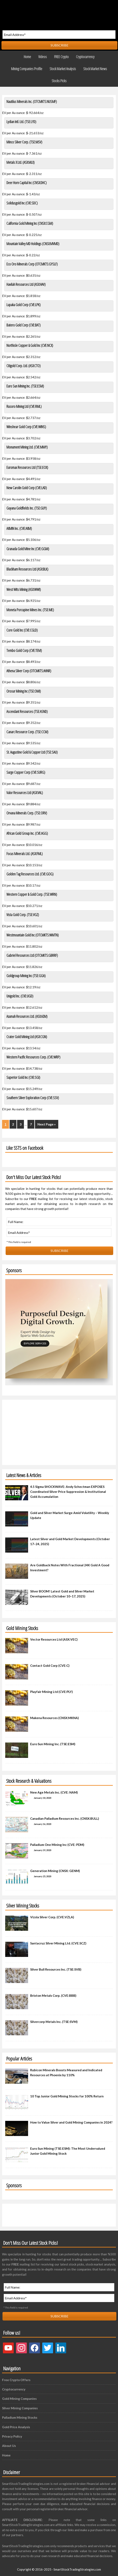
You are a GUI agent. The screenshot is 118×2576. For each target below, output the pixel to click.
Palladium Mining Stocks (19, 2417)
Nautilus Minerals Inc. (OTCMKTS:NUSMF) (31, 101)
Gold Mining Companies (19, 2398)
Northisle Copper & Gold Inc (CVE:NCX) (29, 345)
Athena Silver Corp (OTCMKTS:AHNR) (28, 670)
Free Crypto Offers (16, 2380)
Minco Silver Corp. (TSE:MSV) (24, 141)
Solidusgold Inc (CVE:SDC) (22, 202)
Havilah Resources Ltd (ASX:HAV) (26, 284)
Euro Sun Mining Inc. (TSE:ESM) (25, 386)
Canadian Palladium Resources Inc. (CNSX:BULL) (64, 1818)
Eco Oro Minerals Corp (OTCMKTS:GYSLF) (32, 264)
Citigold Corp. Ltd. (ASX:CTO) (23, 365)
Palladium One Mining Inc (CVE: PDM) (57, 1844)
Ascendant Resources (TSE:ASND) (27, 711)
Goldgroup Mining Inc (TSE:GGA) (26, 975)
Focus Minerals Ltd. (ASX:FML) (24, 853)
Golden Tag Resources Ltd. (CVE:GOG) (29, 873)
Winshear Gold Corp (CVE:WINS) (26, 426)
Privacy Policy (12, 2436)
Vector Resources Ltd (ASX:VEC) (54, 1639)
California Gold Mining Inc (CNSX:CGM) (29, 223)
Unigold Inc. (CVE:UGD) (19, 995)
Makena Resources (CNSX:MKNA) (54, 1718)
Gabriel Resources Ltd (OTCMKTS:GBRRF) (32, 955)
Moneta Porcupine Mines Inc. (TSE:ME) (30, 609)
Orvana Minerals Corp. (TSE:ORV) (26, 812)
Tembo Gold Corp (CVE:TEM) (24, 650)
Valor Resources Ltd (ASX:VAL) (24, 792)
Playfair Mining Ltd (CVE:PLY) (51, 1692)
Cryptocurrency (13, 2389)
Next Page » (46, 1125)
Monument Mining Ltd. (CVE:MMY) (27, 447)
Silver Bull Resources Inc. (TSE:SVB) (55, 1969)
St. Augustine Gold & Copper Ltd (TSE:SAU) (32, 752)
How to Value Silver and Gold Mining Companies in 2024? (71, 2122)
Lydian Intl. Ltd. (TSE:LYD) (21, 121)
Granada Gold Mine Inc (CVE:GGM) (27, 548)
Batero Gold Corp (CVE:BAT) (23, 325)
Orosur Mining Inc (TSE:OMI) (23, 691)
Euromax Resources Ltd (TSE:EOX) (27, 467)
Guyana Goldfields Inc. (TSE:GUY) (26, 508)
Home (6, 2455)
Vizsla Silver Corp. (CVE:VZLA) (52, 1917)
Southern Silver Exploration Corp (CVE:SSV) (32, 1097)
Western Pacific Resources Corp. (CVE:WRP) (33, 1057)
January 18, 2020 (42, 1797)
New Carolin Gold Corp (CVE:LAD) (26, 487)
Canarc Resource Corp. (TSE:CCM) (27, 731)
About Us (9, 2446)
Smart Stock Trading (59, 14)
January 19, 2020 (42, 1850)
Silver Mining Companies (20, 2408)
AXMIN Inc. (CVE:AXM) (19, 528)
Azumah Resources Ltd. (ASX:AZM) (26, 1016)
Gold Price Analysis (16, 2427)
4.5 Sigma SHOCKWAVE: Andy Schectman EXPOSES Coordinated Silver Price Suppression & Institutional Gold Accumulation (68, 1492)
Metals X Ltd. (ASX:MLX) (20, 162)
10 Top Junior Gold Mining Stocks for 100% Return (67, 2096)
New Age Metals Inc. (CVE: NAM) (54, 1792)
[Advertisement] (59, 1431)
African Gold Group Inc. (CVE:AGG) (27, 833)
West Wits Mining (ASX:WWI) (23, 589)
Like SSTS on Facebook (24, 1147)
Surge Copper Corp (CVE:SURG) (25, 772)
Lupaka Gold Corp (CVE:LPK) (23, 304)
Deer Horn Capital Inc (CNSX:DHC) (26, 182)
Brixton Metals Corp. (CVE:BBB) (53, 1995)
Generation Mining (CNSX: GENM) (55, 1871)
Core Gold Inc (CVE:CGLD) (22, 630)
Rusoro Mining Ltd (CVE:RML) (24, 406)
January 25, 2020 (42, 1876)
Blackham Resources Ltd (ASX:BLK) (27, 569)
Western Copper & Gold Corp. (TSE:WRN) (31, 894)
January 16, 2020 (42, 1824)
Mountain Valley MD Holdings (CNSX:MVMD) (32, 243)
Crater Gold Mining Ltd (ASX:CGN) (26, 1036)
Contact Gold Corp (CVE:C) (50, 1665)
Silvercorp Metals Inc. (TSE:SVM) (54, 2022)
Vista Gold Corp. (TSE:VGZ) (22, 914)
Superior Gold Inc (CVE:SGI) (23, 1077)
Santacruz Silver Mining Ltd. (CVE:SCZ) (58, 1943)
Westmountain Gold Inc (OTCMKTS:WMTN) (32, 934)
